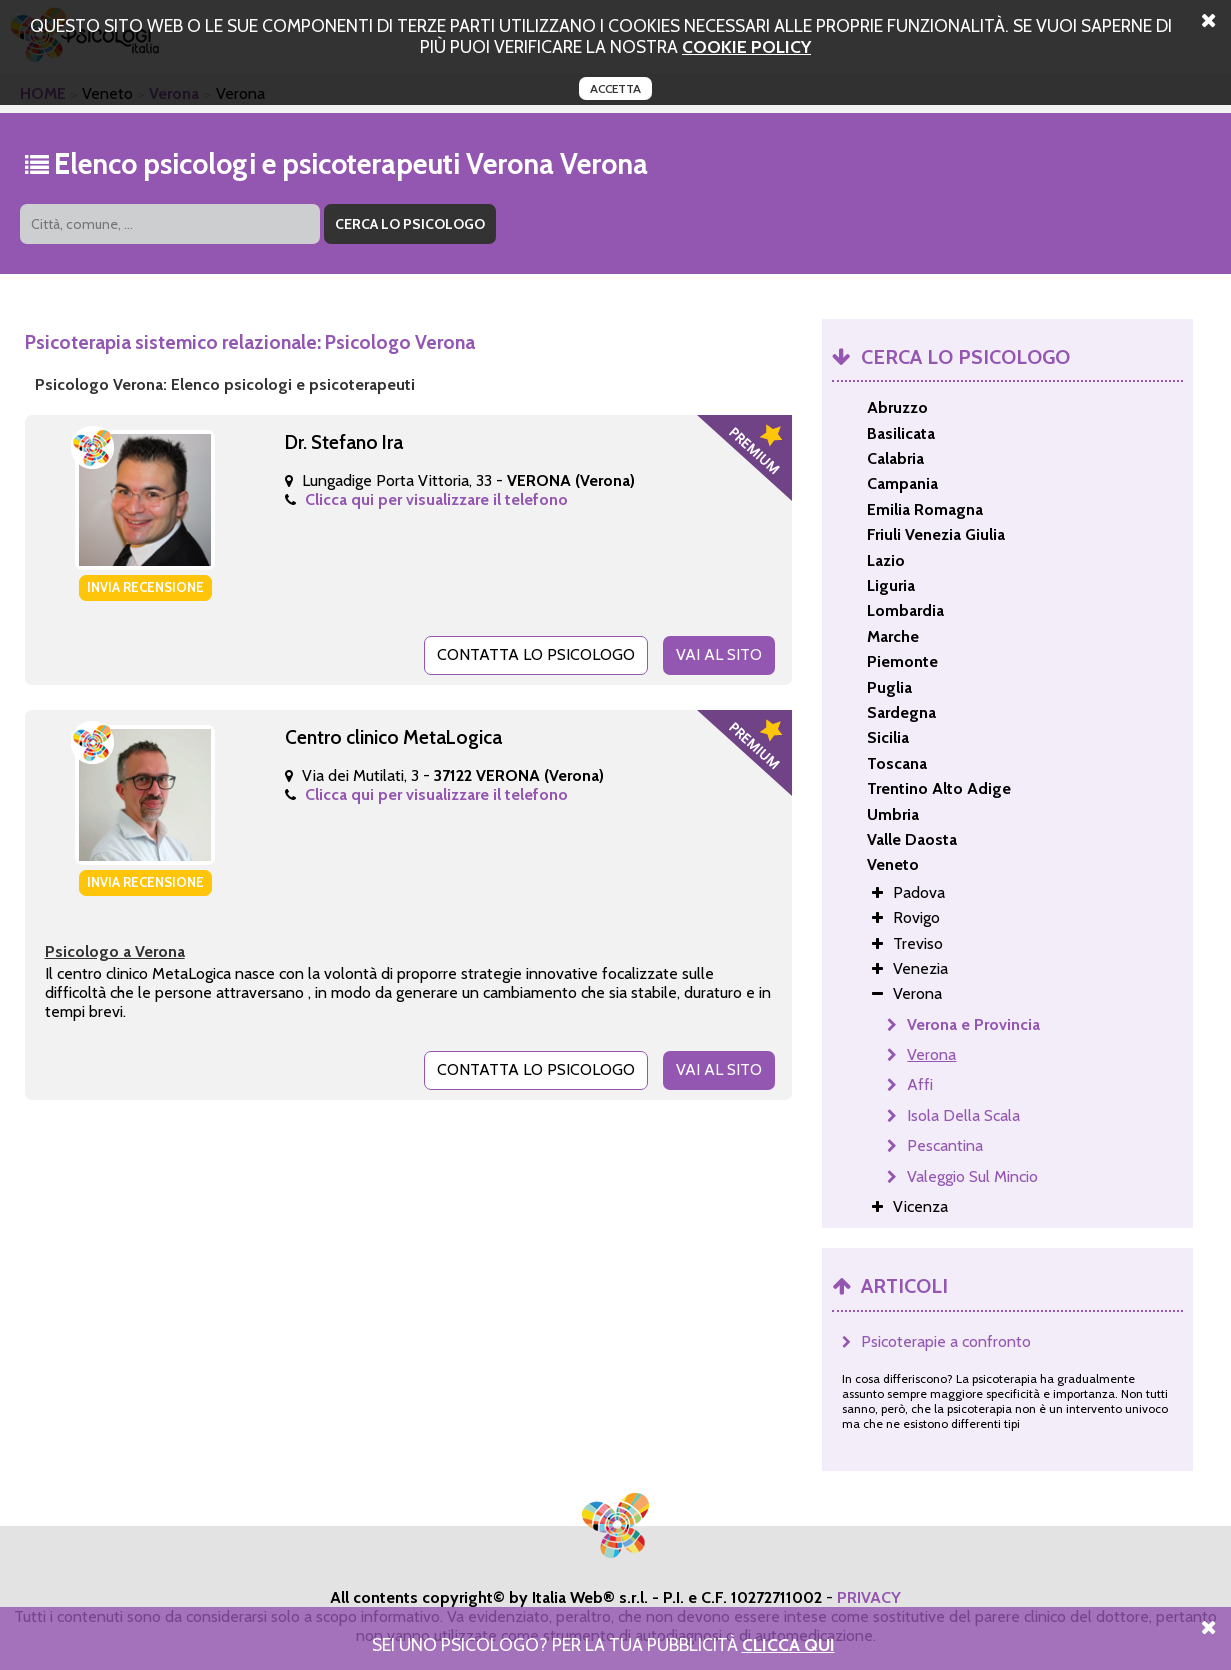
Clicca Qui (788, 1644)
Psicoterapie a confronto (946, 1341)
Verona (931, 1054)
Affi (920, 1084)
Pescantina (945, 1145)
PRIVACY (869, 1597)
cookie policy (746, 46)
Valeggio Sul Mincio (972, 1176)
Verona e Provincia (973, 1024)
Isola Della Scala (963, 1115)
